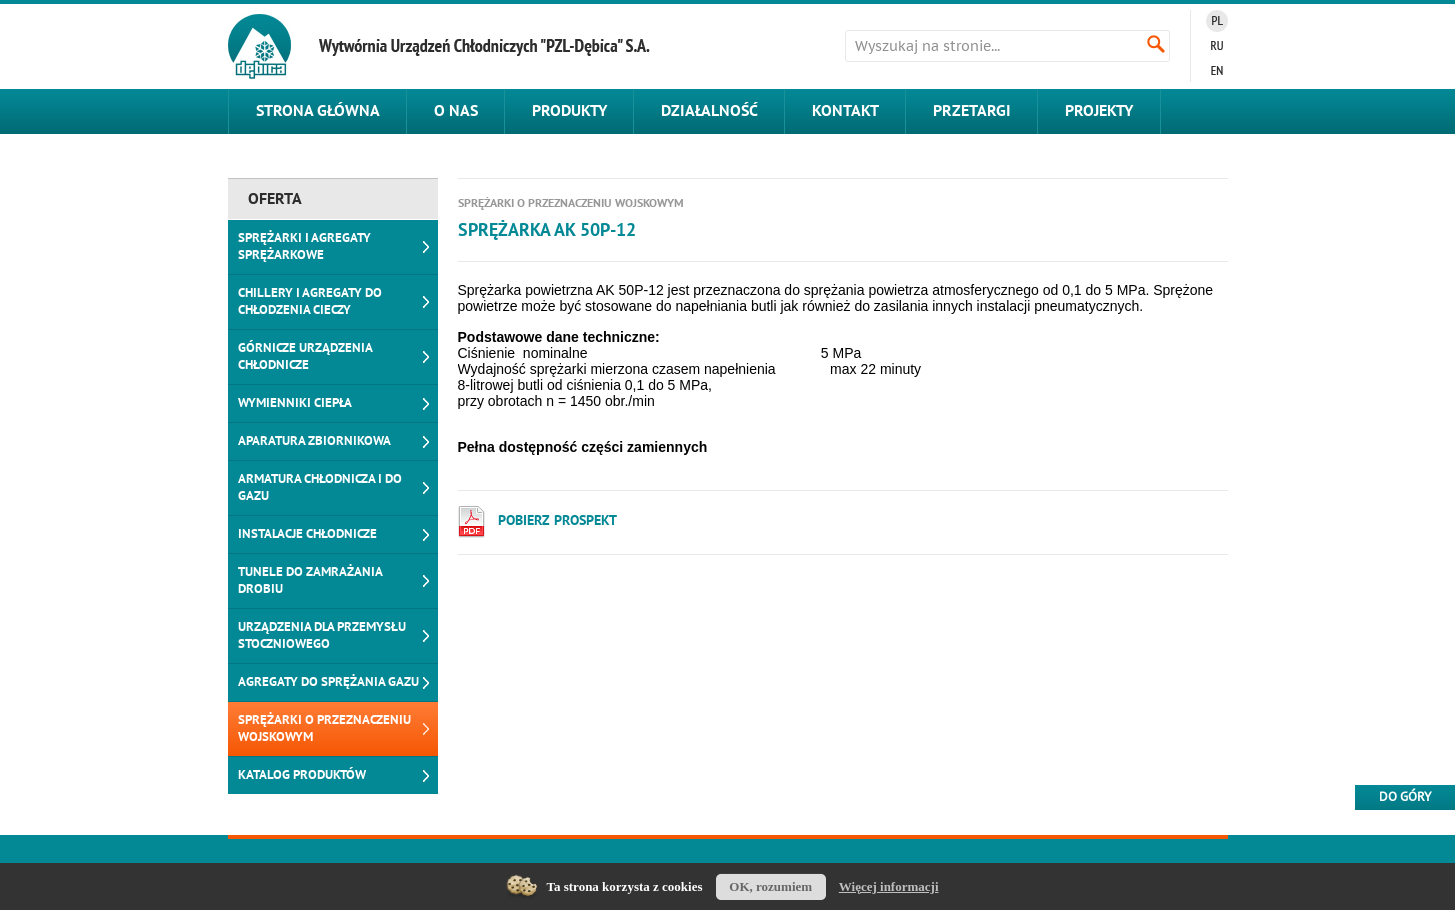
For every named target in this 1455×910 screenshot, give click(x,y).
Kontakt (845, 111)
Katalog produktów (302, 775)
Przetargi (972, 111)
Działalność (709, 111)
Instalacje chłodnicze (307, 534)
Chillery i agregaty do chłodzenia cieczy (310, 301)
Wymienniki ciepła (295, 403)
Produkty (569, 111)
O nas (456, 111)
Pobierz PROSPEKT (557, 520)
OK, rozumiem (770, 886)
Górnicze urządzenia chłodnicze (305, 356)
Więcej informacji (889, 886)
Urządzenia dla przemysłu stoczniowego (322, 635)
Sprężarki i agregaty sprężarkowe (304, 246)
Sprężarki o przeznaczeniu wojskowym (324, 728)
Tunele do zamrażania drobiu (310, 580)
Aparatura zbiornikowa (314, 441)
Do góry (1405, 797)
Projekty (1099, 111)
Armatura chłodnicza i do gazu (320, 487)
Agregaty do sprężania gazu (328, 682)
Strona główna (318, 111)
